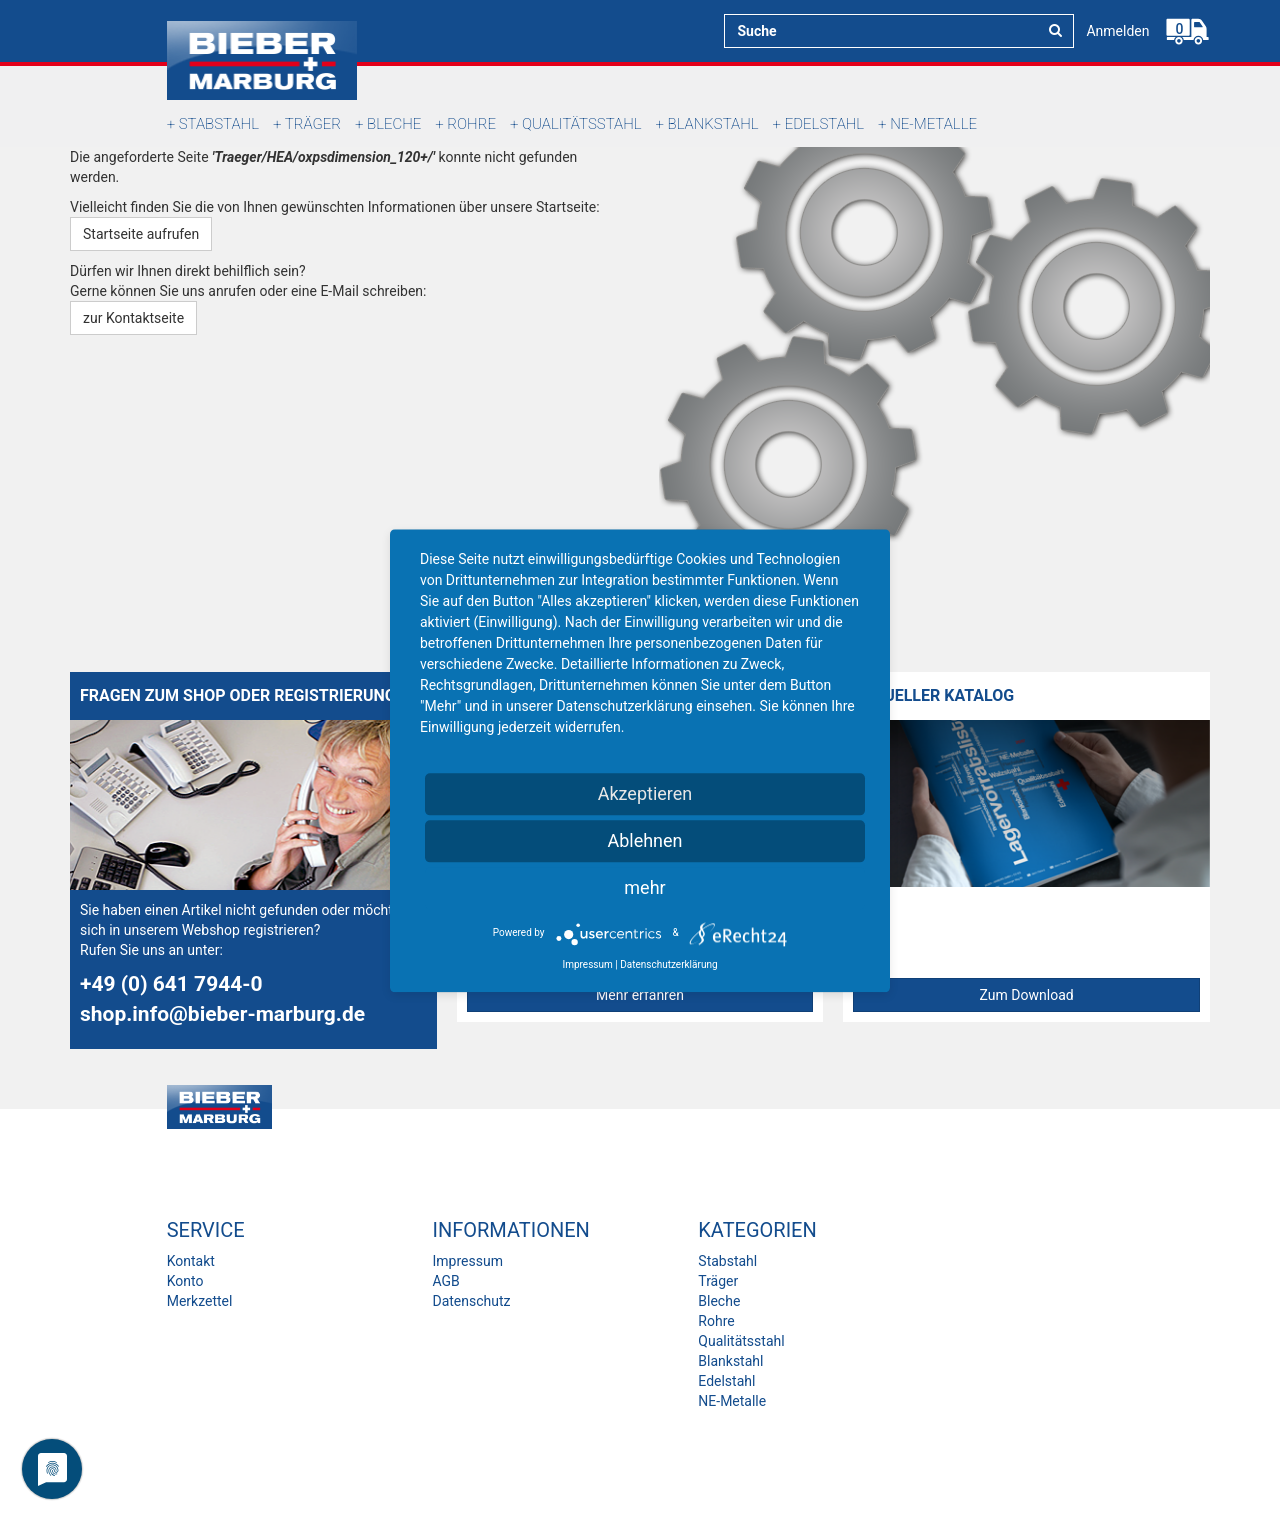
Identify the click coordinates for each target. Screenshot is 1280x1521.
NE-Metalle (933, 124)
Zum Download (1027, 995)
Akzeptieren (645, 793)
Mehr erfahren (640, 995)
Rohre (471, 124)
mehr (644, 887)
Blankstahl (713, 124)
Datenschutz (471, 1301)
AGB (445, 1281)
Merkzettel (200, 1301)
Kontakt (191, 1261)
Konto (185, 1281)
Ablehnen (644, 840)
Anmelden (1117, 31)
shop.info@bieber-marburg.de (222, 1014)
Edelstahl (824, 124)
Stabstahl (219, 124)
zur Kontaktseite (133, 318)
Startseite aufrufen (141, 234)
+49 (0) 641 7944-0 (171, 984)
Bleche (394, 124)
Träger (313, 124)
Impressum (467, 1261)
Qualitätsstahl (582, 124)
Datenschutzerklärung (668, 964)
